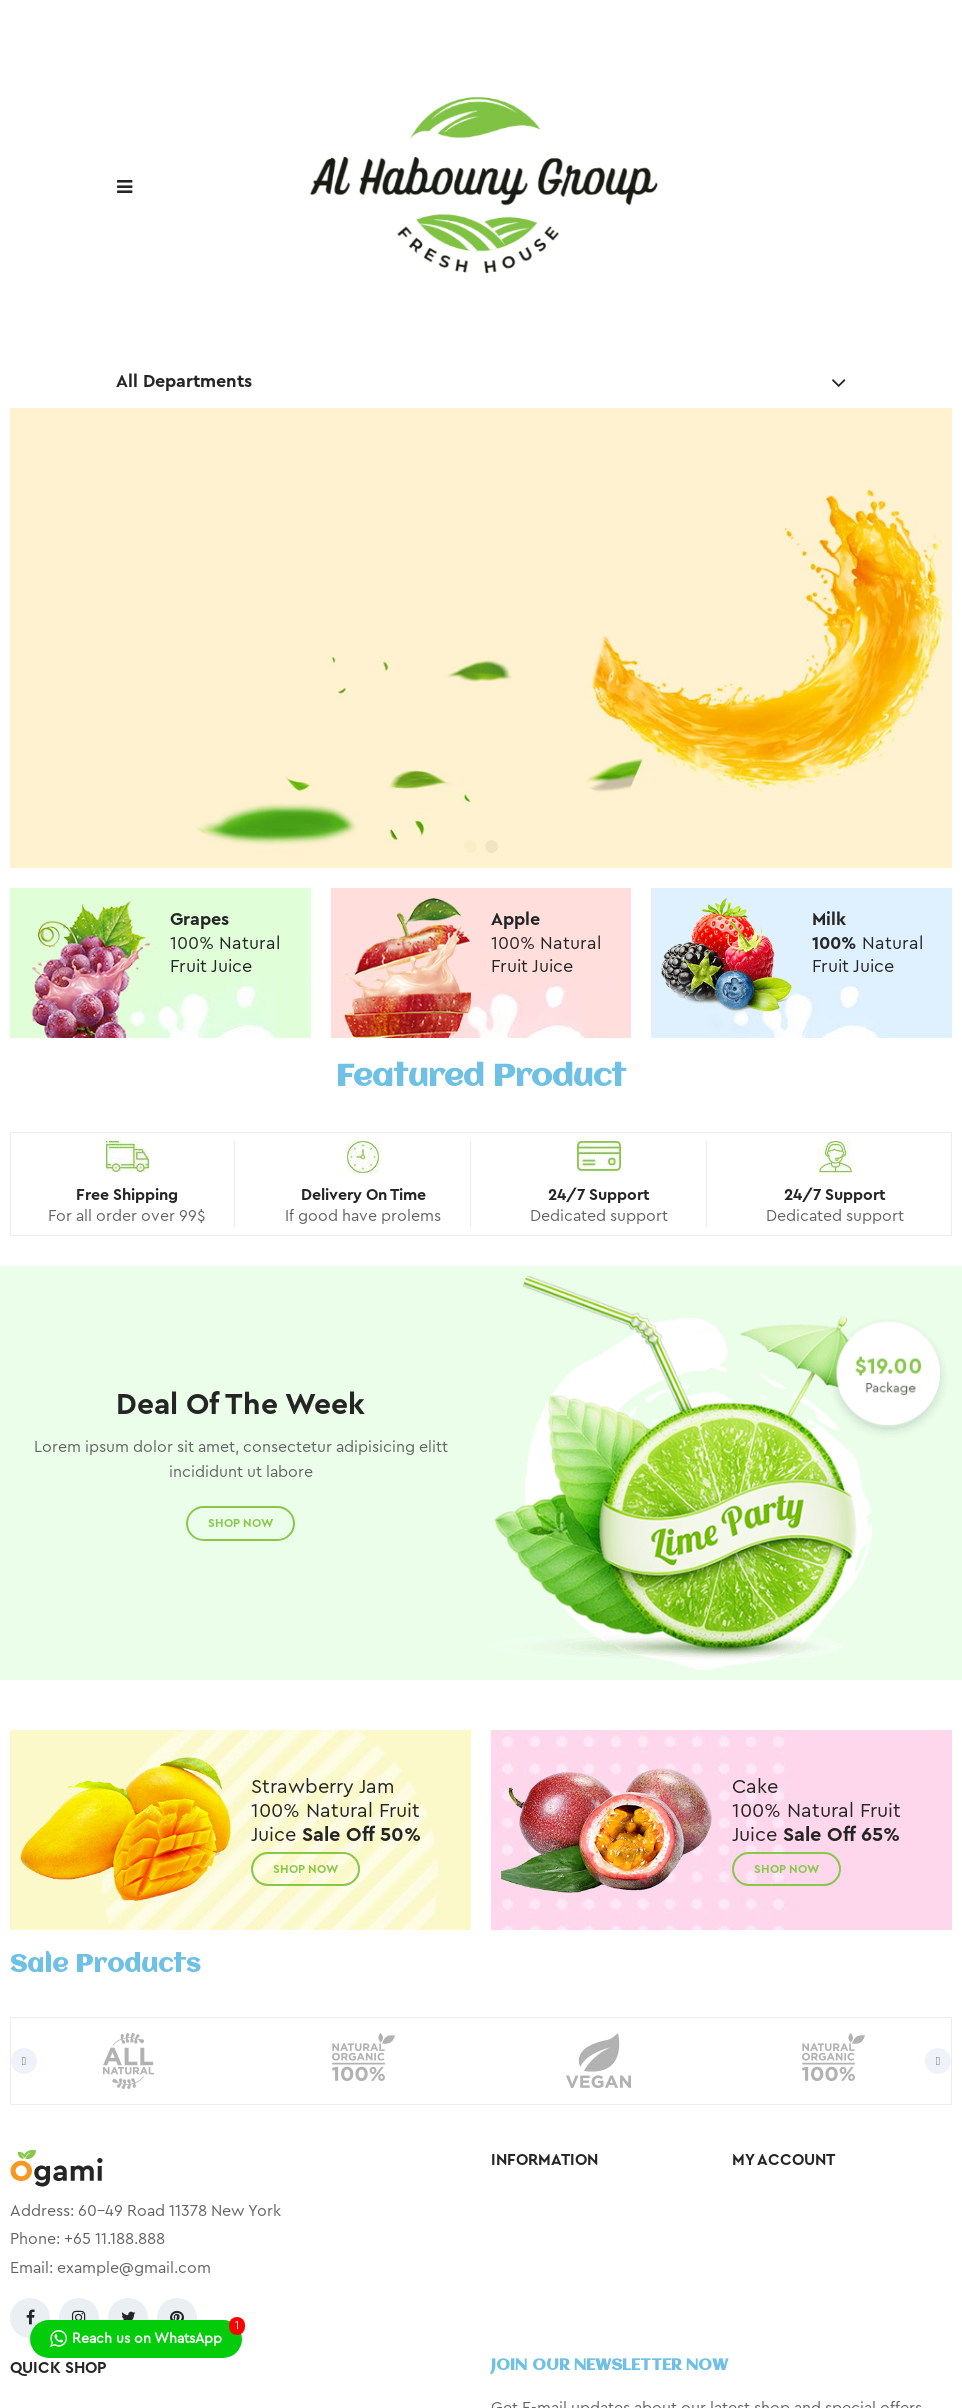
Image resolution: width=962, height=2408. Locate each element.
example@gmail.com (134, 2268)
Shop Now (240, 1523)
